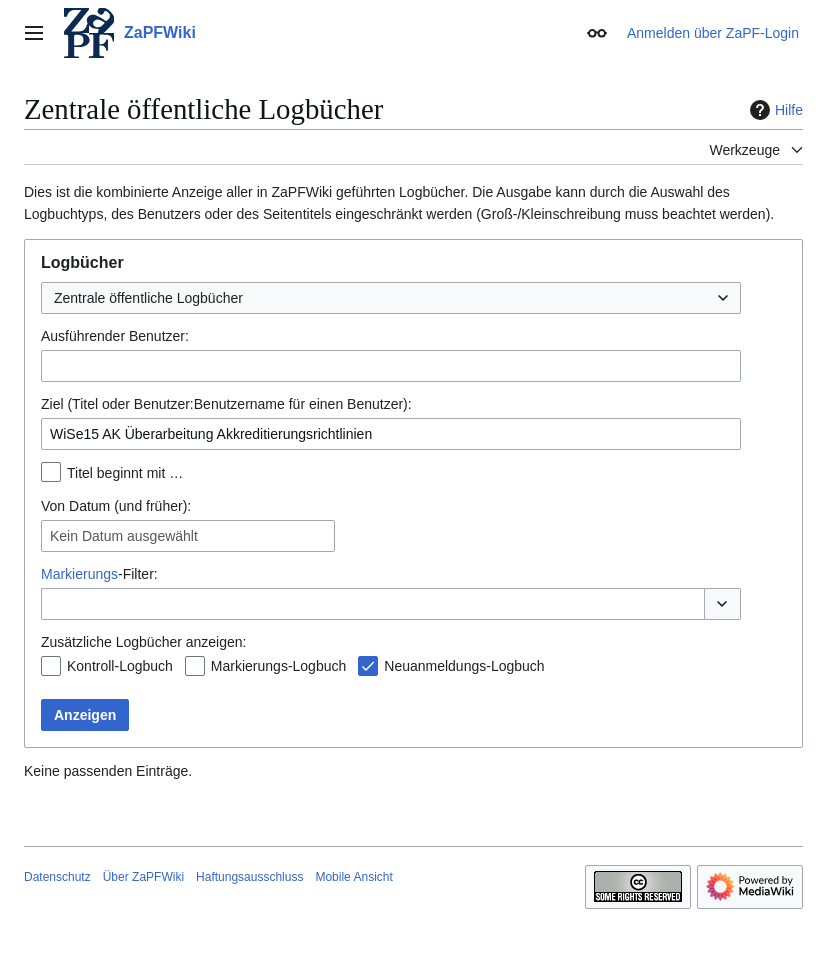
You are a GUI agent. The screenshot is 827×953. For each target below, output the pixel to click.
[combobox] (391, 298)
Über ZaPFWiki (143, 877)
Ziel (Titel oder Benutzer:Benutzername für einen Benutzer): (226, 404)
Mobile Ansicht (353, 877)
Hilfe (774, 110)
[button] (722, 604)
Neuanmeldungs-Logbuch (464, 666)
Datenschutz (57, 877)
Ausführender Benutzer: (115, 336)
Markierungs (79, 574)
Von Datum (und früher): (116, 506)
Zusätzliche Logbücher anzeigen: (143, 642)
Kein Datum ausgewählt (124, 536)
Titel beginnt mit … (125, 473)
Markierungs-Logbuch (278, 666)
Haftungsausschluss (249, 877)
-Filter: (99, 574)
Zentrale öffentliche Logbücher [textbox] (148, 298)
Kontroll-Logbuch (120, 666)
